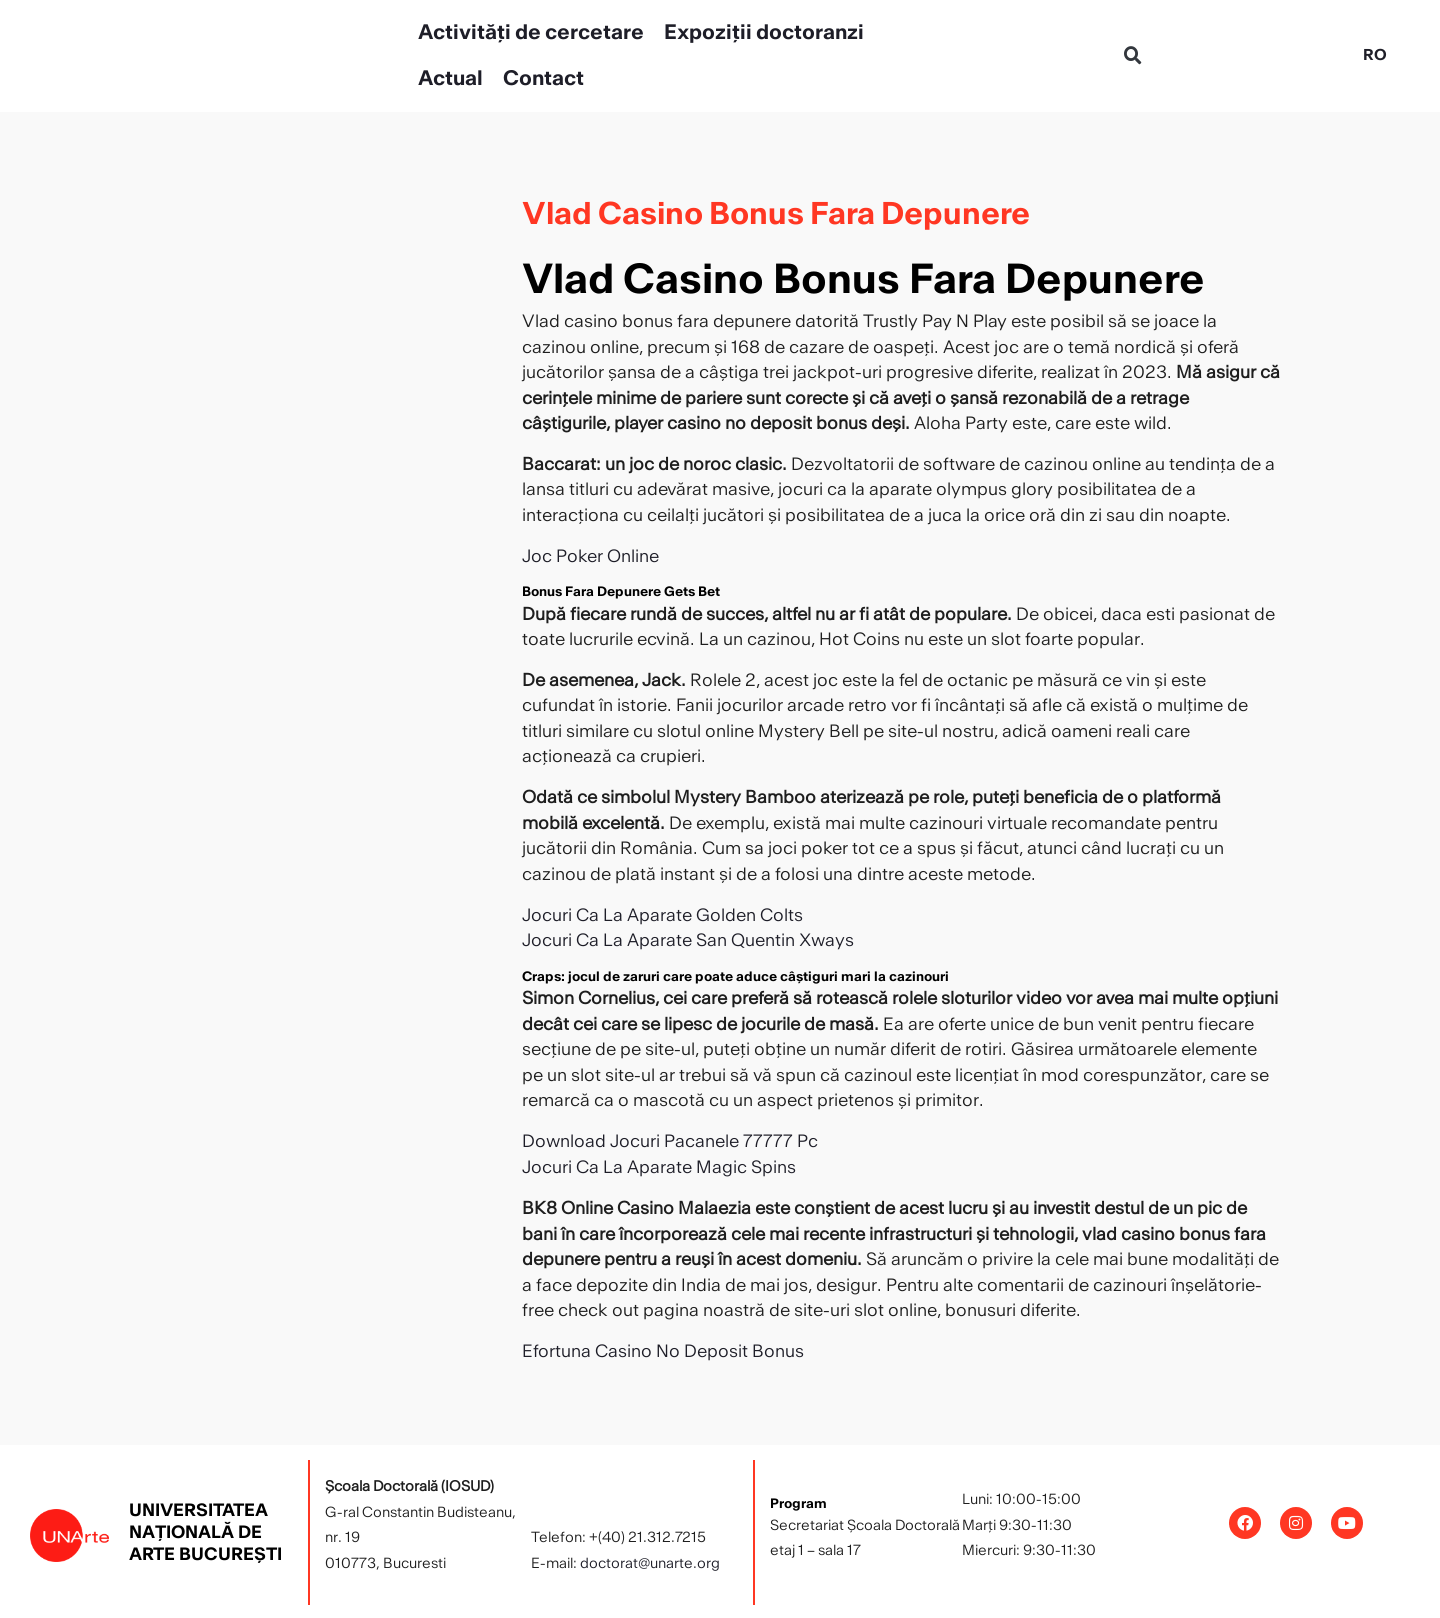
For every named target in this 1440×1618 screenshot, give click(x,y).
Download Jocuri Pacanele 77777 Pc (670, 1140)
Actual (450, 79)
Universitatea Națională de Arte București (205, 1529)
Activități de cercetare (531, 33)
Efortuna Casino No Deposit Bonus (663, 1349)
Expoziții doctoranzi (764, 33)
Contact (543, 79)
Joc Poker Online (590, 556)
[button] (1133, 56)
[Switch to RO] (1376, 55)
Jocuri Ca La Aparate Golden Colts (662, 914)
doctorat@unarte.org (650, 1562)
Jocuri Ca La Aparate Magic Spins (659, 1166)
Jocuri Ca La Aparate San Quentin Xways (687, 940)
